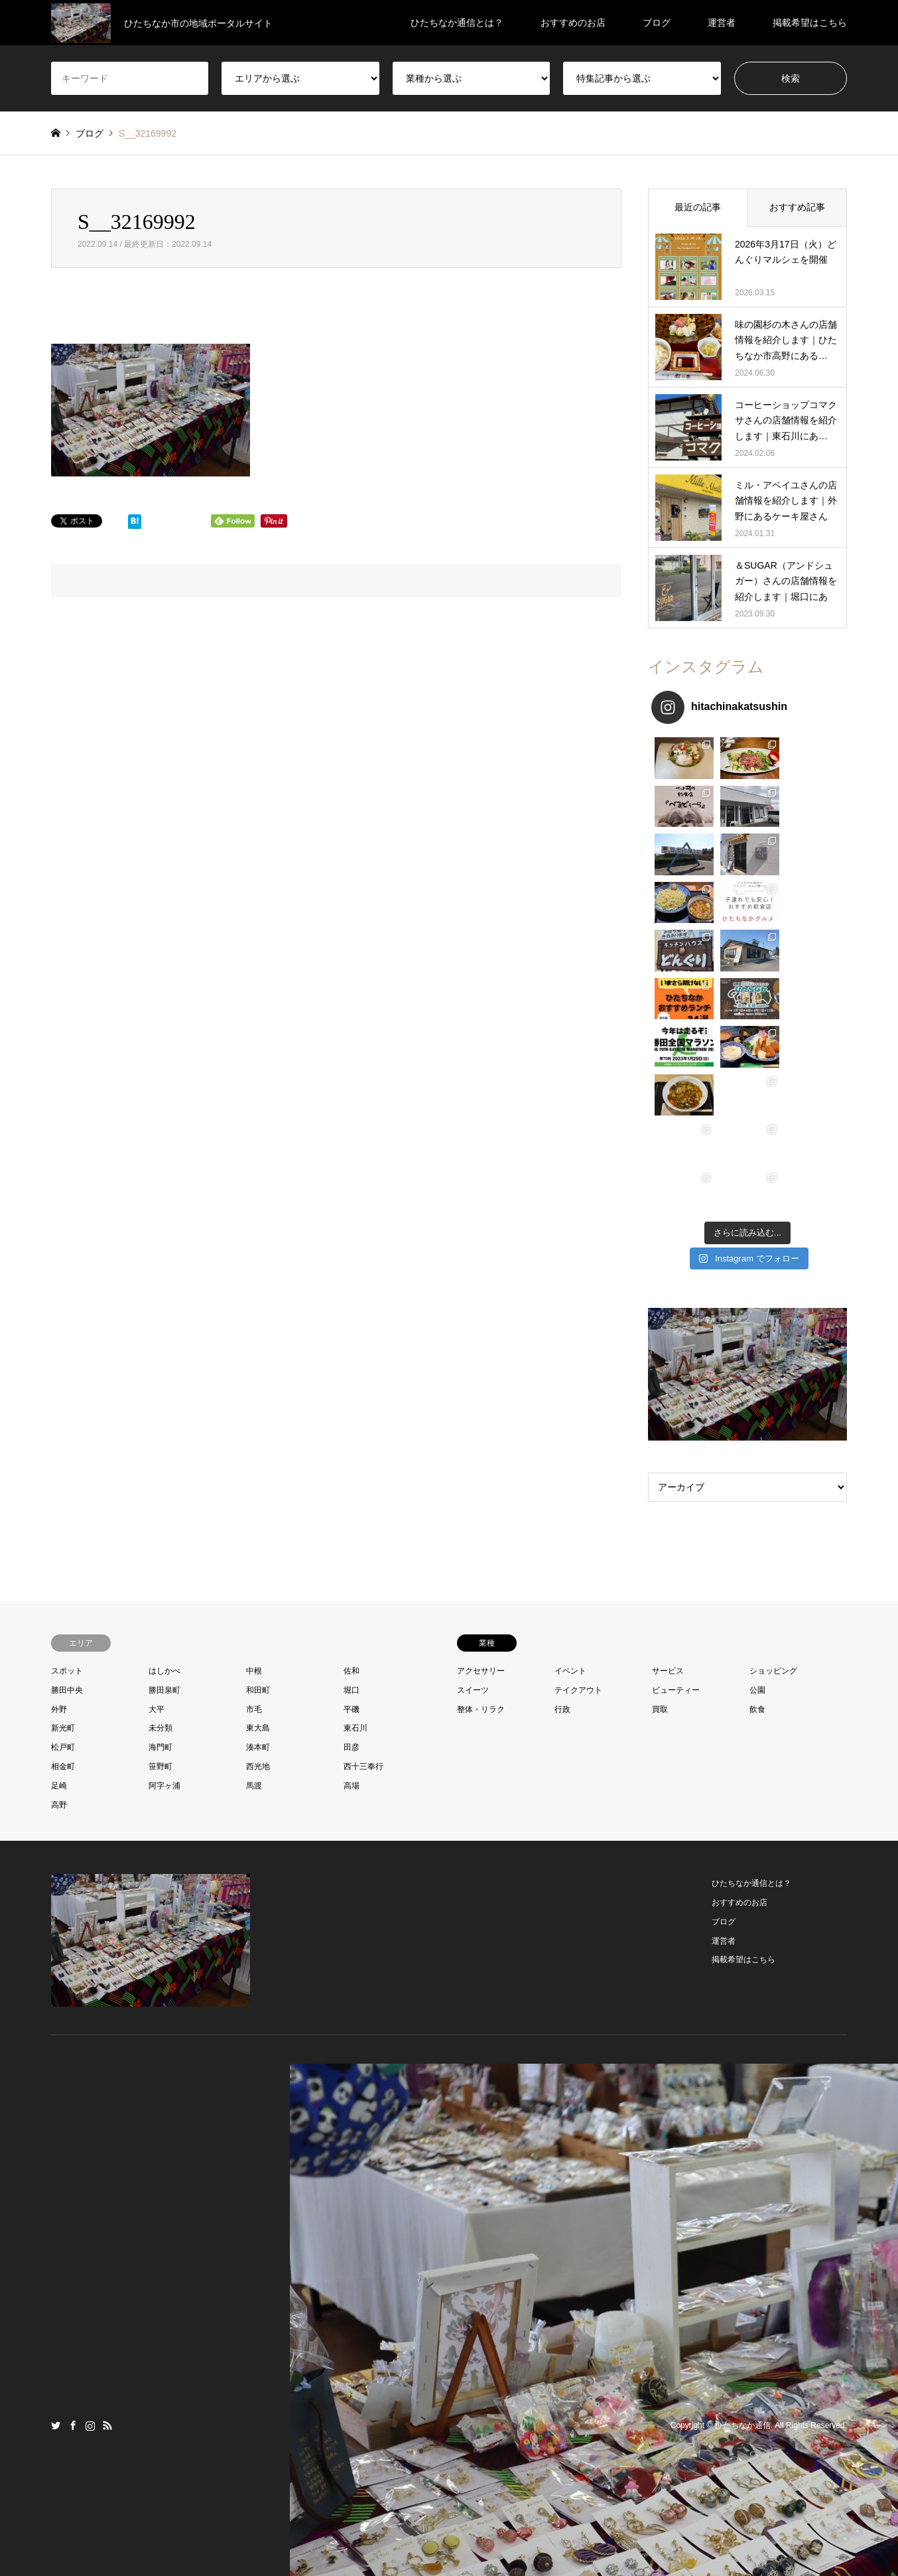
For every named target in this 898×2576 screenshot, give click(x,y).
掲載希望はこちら (810, 22)
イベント (570, 1430)
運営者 (722, 22)
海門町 (160, 1507)
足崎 (59, 1544)
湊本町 (258, 1507)
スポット (67, 1430)
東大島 (258, 1487)
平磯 (351, 1468)
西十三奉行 (363, 1525)
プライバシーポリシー (503, 2538)
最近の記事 (697, 207)
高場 (351, 1544)
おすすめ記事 (797, 207)
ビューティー (676, 1449)
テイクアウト (578, 1449)
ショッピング (773, 1430)
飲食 (757, 1468)
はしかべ (164, 1430)
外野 (59, 1468)
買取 (660, 1468)
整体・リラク (481, 1468)
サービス (668, 1430)
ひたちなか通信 (743, 2185)
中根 (254, 1430)
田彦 (351, 1507)
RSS (107, 2184)
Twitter (55, 2184)
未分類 (160, 1487)
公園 (757, 1449)
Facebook (73, 2184)
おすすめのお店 (573, 22)
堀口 (351, 1449)
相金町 (63, 1525)
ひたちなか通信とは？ (457, 22)
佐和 (351, 1430)
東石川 (355, 1487)
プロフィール (371, 2538)
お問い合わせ (429, 2538)
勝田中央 (67, 1449)
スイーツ (473, 1449)
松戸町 (63, 1507)
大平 (156, 1468)
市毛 (254, 1468)
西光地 (258, 1525)
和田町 (258, 1449)
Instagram (90, 2184)
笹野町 (160, 1525)
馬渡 (254, 1544)
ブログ (657, 22)
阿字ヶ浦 (164, 1544)
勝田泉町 (164, 1449)
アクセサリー (481, 1430)
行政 (562, 1468)
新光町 (63, 1487)
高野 (59, 1564)
